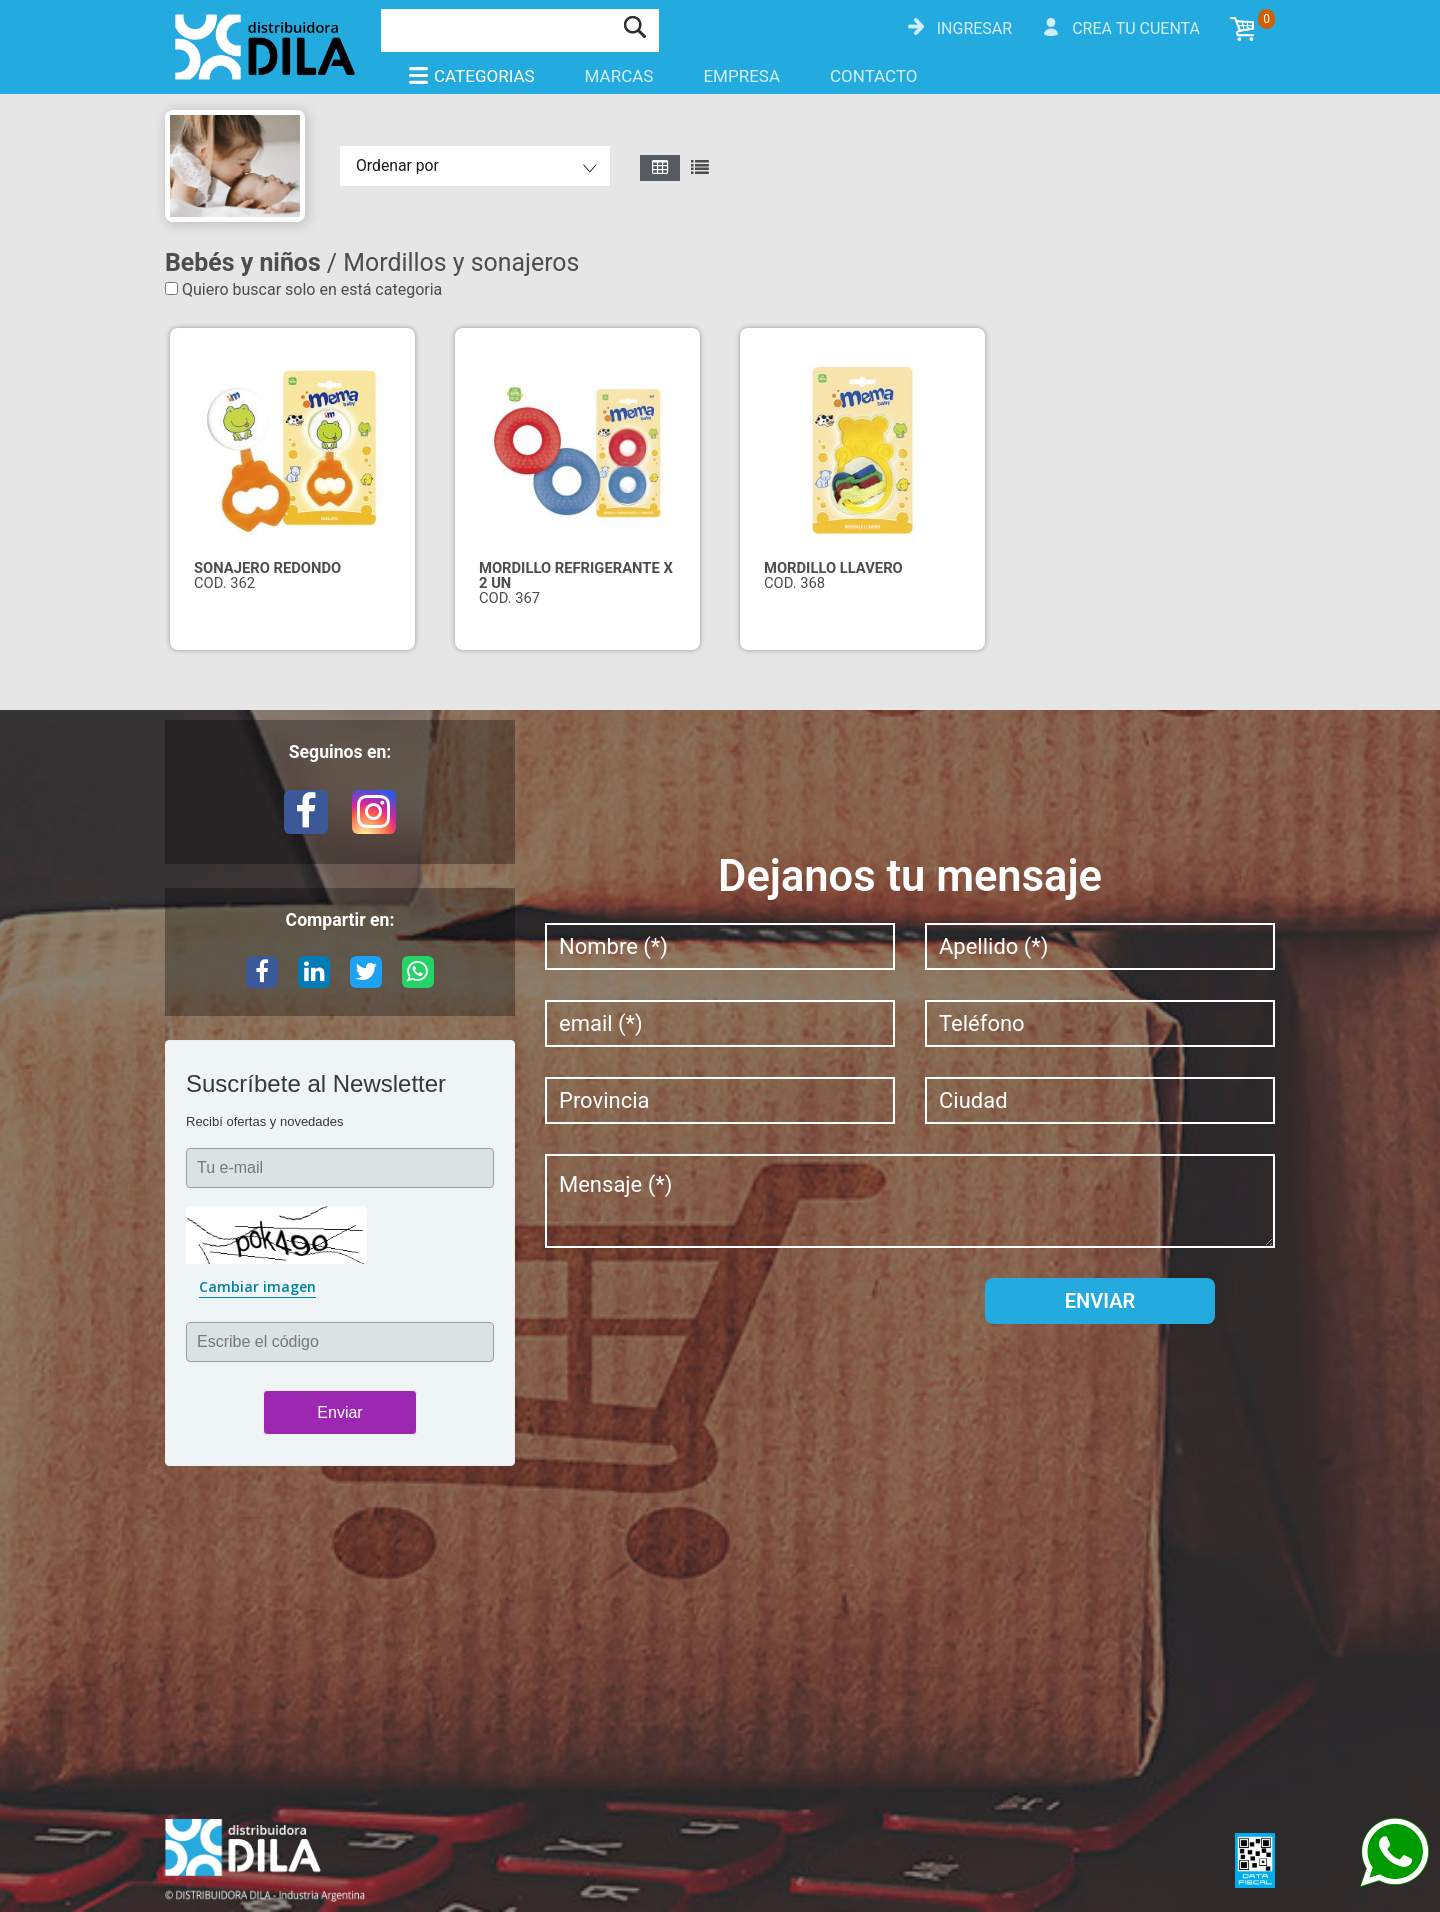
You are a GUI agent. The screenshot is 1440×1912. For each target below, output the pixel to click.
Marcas (619, 76)
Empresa (741, 76)
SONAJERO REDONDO (267, 568)
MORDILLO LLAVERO (833, 568)
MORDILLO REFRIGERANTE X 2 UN (576, 575)
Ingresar (974, 28)
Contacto (874, 76)
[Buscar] (496, 28)
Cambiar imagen (257, 1286)
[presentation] (697, 1317)
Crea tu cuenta (1136, 28)
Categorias (470, 76)
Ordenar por (397, 165)
